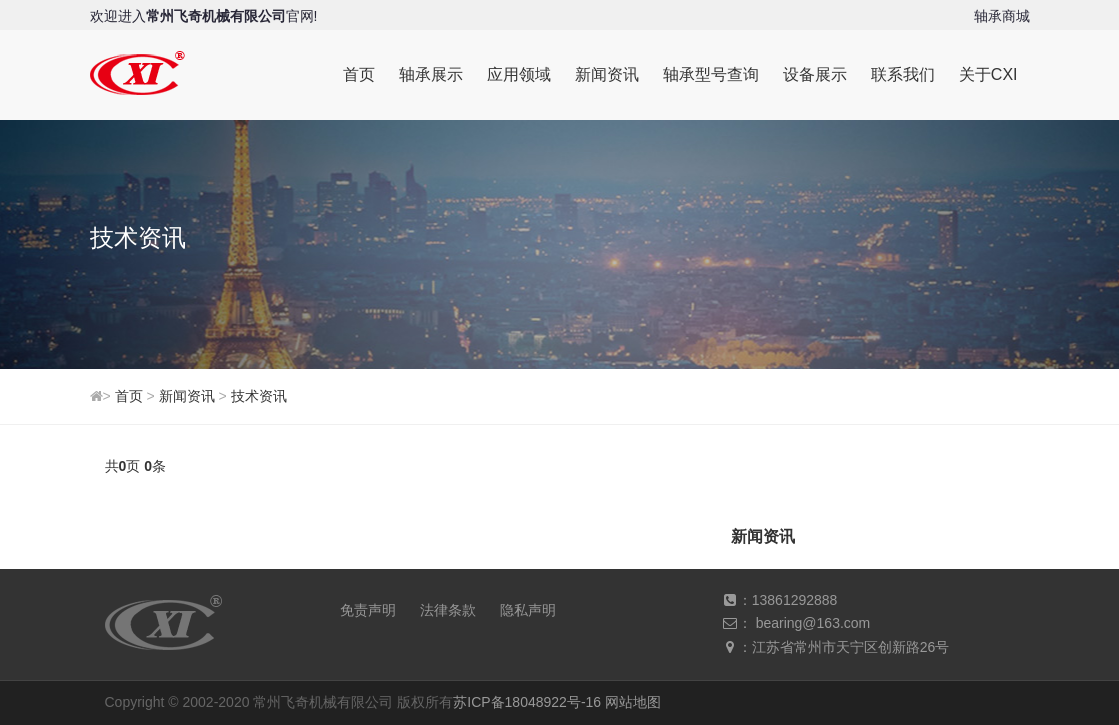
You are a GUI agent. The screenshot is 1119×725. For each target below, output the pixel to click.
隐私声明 (528, 610)
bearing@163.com (813, 623)
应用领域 (519, 74)
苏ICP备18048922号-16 (527, 702)
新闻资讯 (607, 74)
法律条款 (448, 610)
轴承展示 (431, 74)
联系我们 (903, 74)
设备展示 (815, 74)
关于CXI (988, 74)
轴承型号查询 (711, 74)
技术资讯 (259, 396)
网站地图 (633, 702)
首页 (359, 74)
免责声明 (368, 610)
